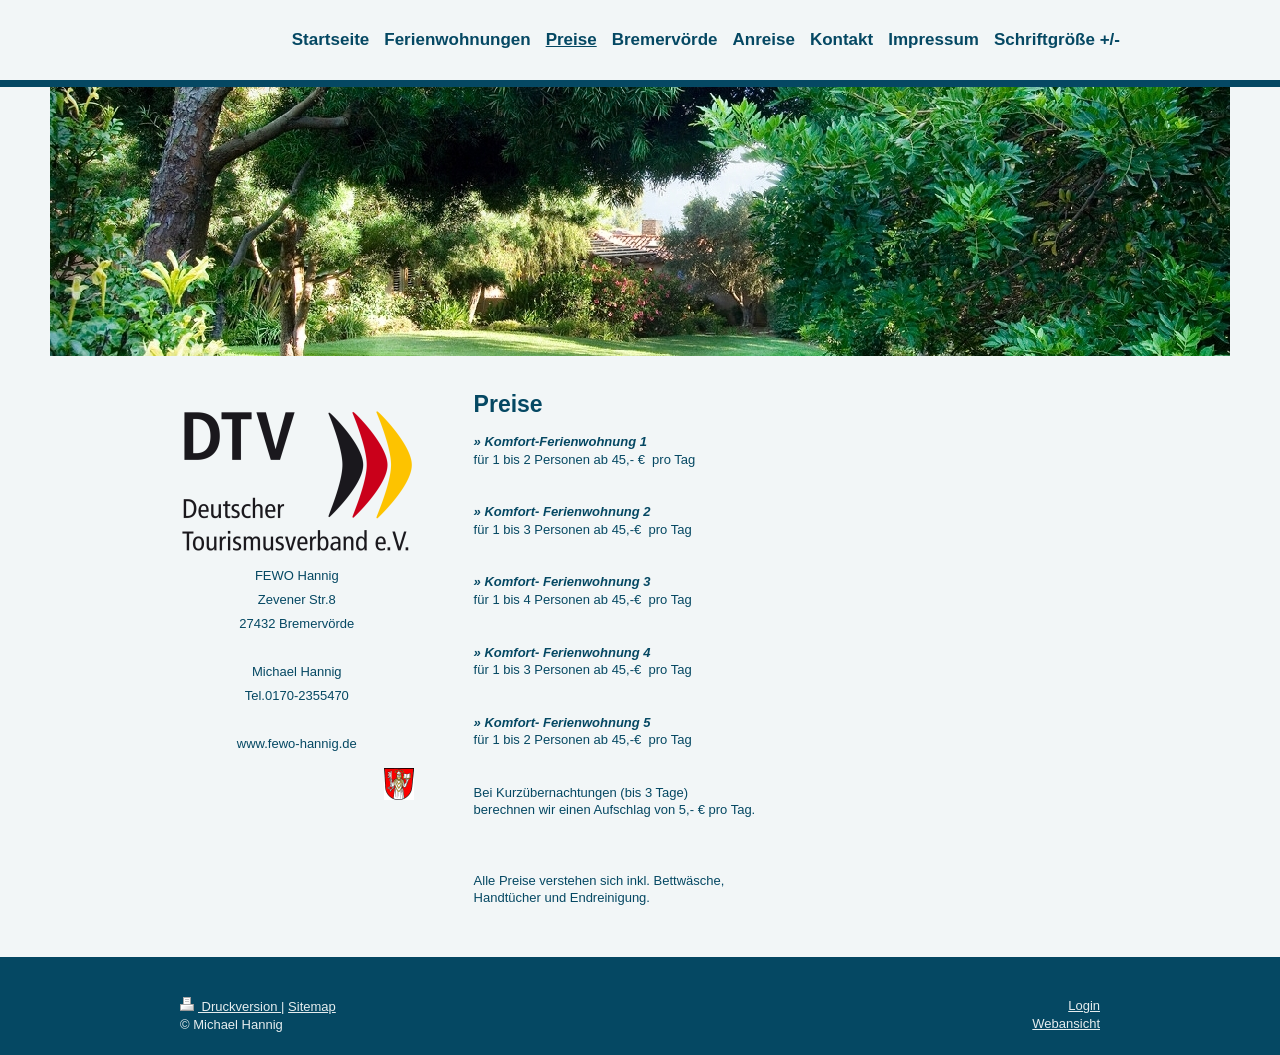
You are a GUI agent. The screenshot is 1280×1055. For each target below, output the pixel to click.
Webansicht (1066, 1023)
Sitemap (312, 1006)
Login (1084, 1005)
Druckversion (230, 1006)
